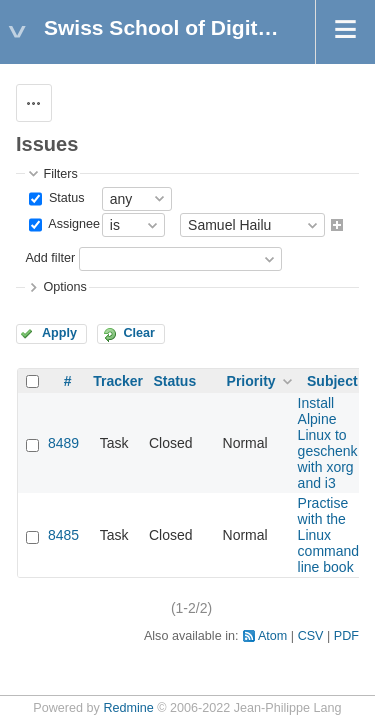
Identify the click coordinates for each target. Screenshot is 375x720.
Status (64, 198)
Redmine (128, 708)
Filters (60, 174)
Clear (139, 333)
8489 (63, 443)
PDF (346, 636)
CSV (311, 636)
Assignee (72, 224)
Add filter (50, 259)
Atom (272, 636)
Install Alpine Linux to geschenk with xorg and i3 (328, 443)
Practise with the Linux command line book (328, 535)
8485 (63, 535)
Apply (59, 333)
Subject (332, 381)
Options (64, 287)
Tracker (118, 381)
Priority (251, 381)
